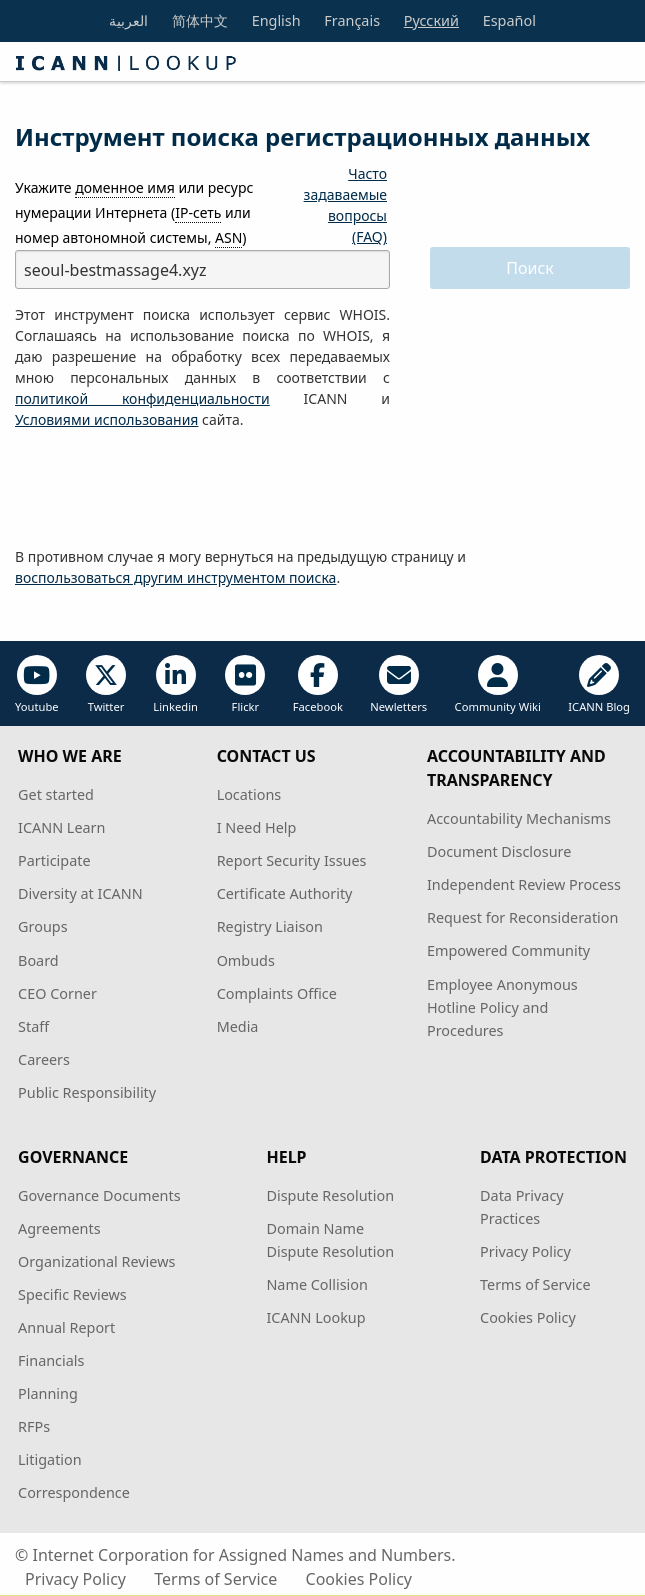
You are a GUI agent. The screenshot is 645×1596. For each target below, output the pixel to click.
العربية (128, 20)
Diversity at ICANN (80, 893)
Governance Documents (99, 1195)
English (276, 20)
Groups (42, 926)
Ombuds (246, 960)
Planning (48, 1393)
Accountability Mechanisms (519, 818)
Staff (33, 1026)
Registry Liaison (270, 926)
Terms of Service (535, 1284)
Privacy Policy (525, 1251)
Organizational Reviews (96, 1261)
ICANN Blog (599, 684)
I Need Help (257, 827)
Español (509, 20)
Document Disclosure (499, 851)
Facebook (318, 684)
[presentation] (167, 489)
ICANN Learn (61, 827)
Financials (51, 1360)
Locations (249, 794)
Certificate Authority (285, 893)
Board (38, 960)
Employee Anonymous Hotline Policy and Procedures (502, 1007)
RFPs (34, 1426)
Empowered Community (508, 950)
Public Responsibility (87, 1092)
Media (238, 1026)
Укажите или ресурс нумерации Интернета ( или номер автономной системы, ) (134, 213)
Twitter (106, 684)
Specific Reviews (72, 1294)
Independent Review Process (524, 884)
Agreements (59, 1228)
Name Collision (316, 1284)
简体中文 (200, 20)
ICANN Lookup (315, 1317)
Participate (54, 860)
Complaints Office (277, 993)
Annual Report (66, 1327)
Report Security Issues (292, 860)
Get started (56, 794)
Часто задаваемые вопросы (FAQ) (345, 205)
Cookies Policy (528, 1317)
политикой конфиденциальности (142, 398)
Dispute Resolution (330, 1195)
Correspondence (74, 1492)
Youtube (37, 684)
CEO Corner (57, 993)
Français (352, 20)
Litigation (50, 1459)
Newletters (398, 684)
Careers (44, 1059)
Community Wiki (498, 684)
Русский (431, 20)
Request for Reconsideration (522, 917)
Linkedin (175, 684)
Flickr (245, 684)
